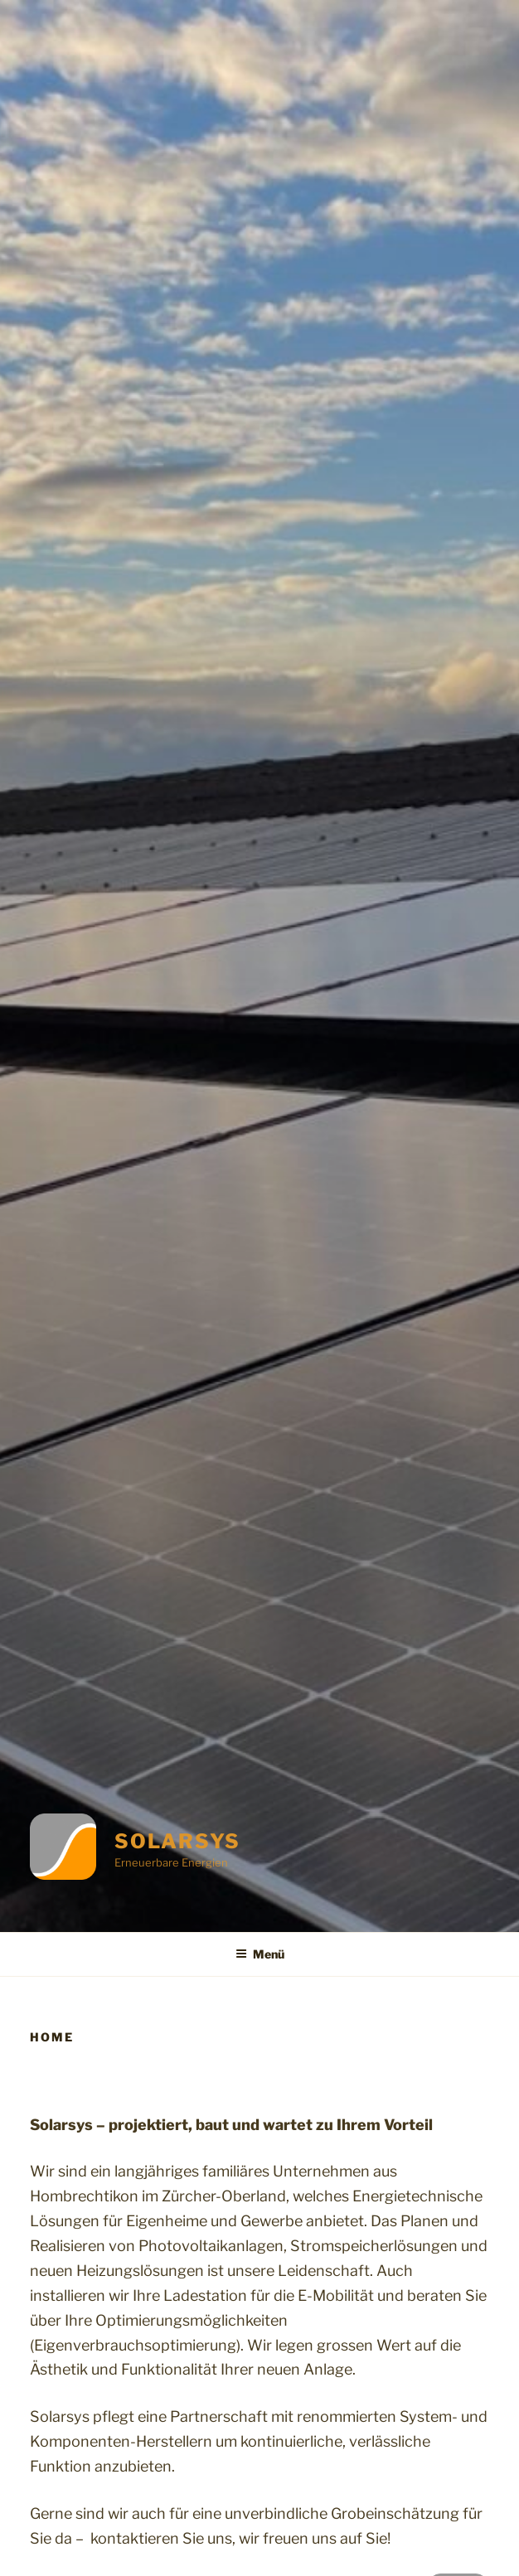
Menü (259, 1954)
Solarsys (177, 1841)
